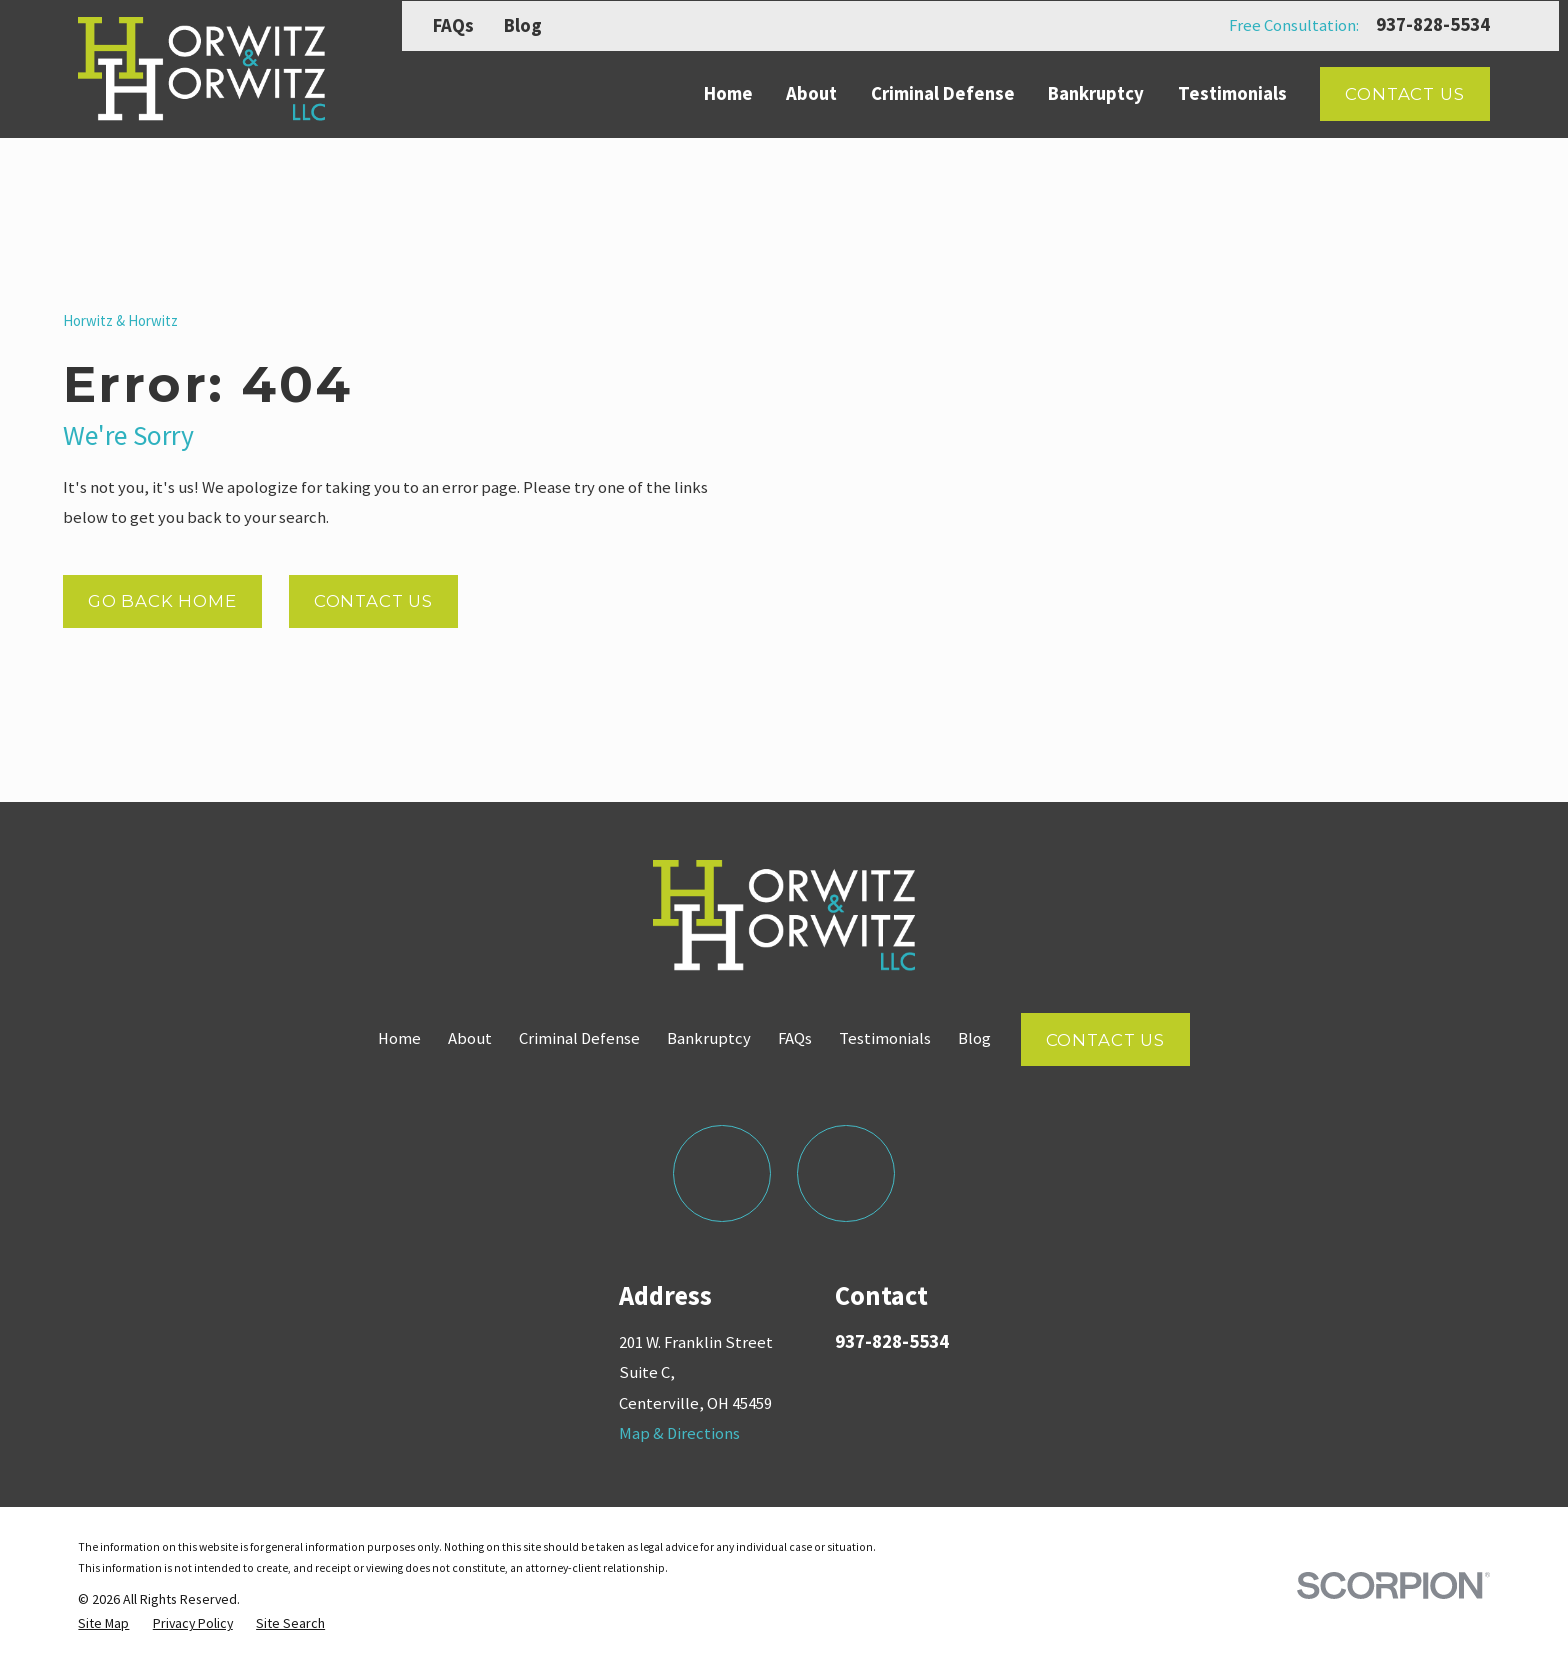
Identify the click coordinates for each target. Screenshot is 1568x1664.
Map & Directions (679, 1433)
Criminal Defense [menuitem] (943, 93)
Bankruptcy (709, 1038)
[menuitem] (103, 1623)
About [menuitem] (811, 93)
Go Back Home (162, 601)
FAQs (453, 25)
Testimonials (885, 1038)
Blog (523, 25)
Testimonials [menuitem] (1232, 93)
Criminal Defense (579, 1038)
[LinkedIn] (845, 1173)
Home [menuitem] (728, 93)
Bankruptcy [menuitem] (1096, 93)
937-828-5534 (1433, 25)
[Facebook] (721, 1173)
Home (399, 1038)
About (470, 1038)
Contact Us (1404, 94)
